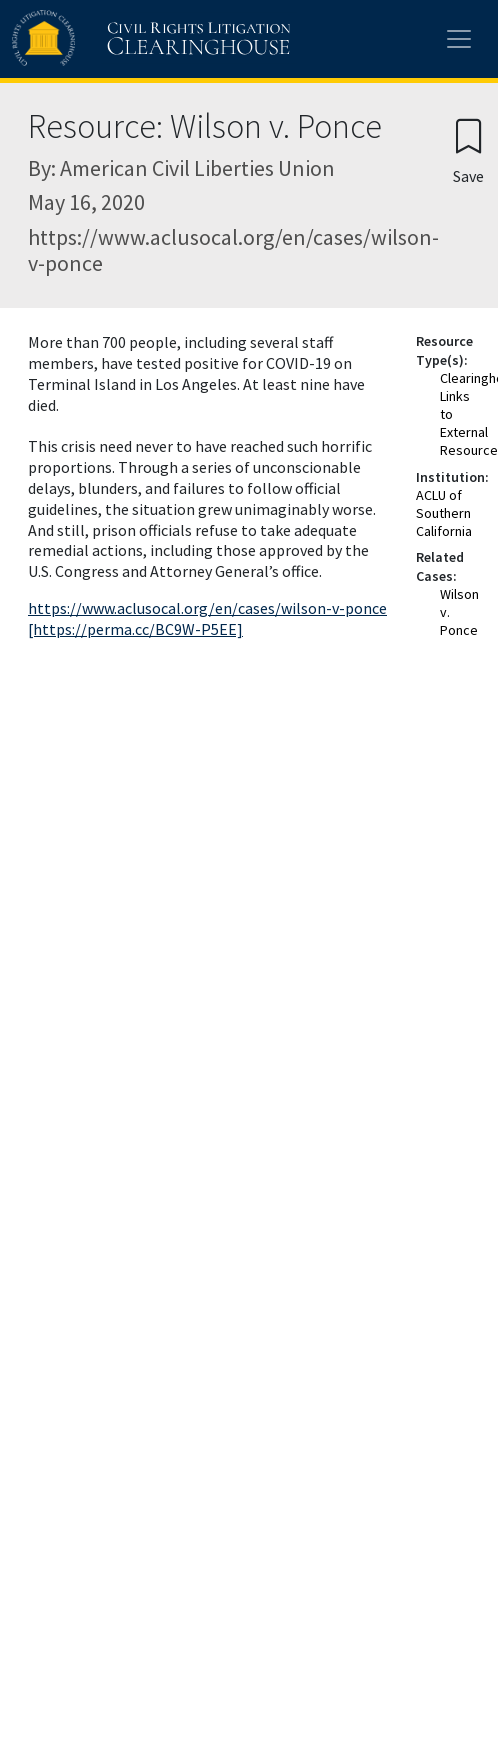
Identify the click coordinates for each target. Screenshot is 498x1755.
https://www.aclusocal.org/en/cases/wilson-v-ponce (207, 608)
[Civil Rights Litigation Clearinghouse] (112, 39)
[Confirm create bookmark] (468, 150)
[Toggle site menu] (459, 39)
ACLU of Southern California (444, 513)
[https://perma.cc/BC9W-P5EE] (135, 629)
